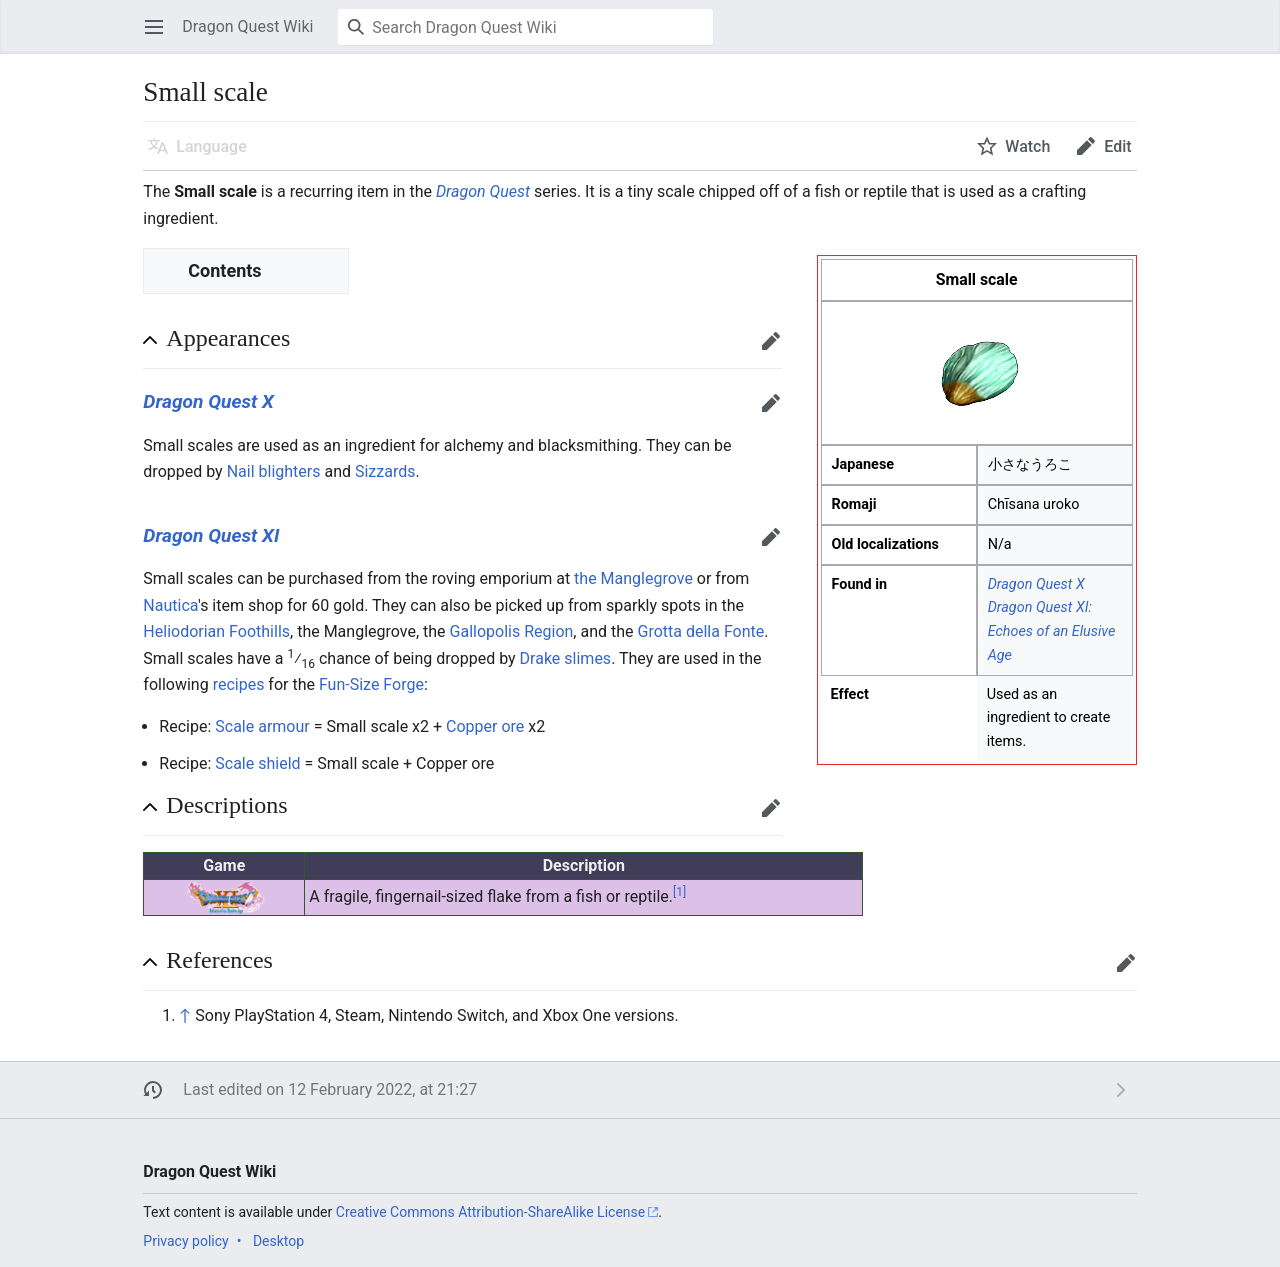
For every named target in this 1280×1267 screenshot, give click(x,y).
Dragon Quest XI (211, 535)
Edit (775, 350)
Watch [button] (1027, 146)
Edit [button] (1117, 146)
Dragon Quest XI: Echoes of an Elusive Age (1052, 631)
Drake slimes (566, 658)
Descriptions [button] (226, 805)
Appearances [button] (228, 338)
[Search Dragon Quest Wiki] (525, 27)
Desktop (278, 1241)
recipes (239, 684)
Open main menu (160, 36)
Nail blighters (274, 471)
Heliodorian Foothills (216, 631)
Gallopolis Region (512, 631)
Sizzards (385, 471)
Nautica (170, 605)
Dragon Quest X (1036, 584)
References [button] (219, 960)
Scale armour (262, 726)
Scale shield (257, 763)
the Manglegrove (633, 578)
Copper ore (485, 726)
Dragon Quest (483, 191)
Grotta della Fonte (701, 631)
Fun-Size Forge (371, 684)
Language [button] (211, 146)
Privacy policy (185, 1241)
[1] (679, 892)
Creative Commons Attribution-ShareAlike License (490, 1212)
